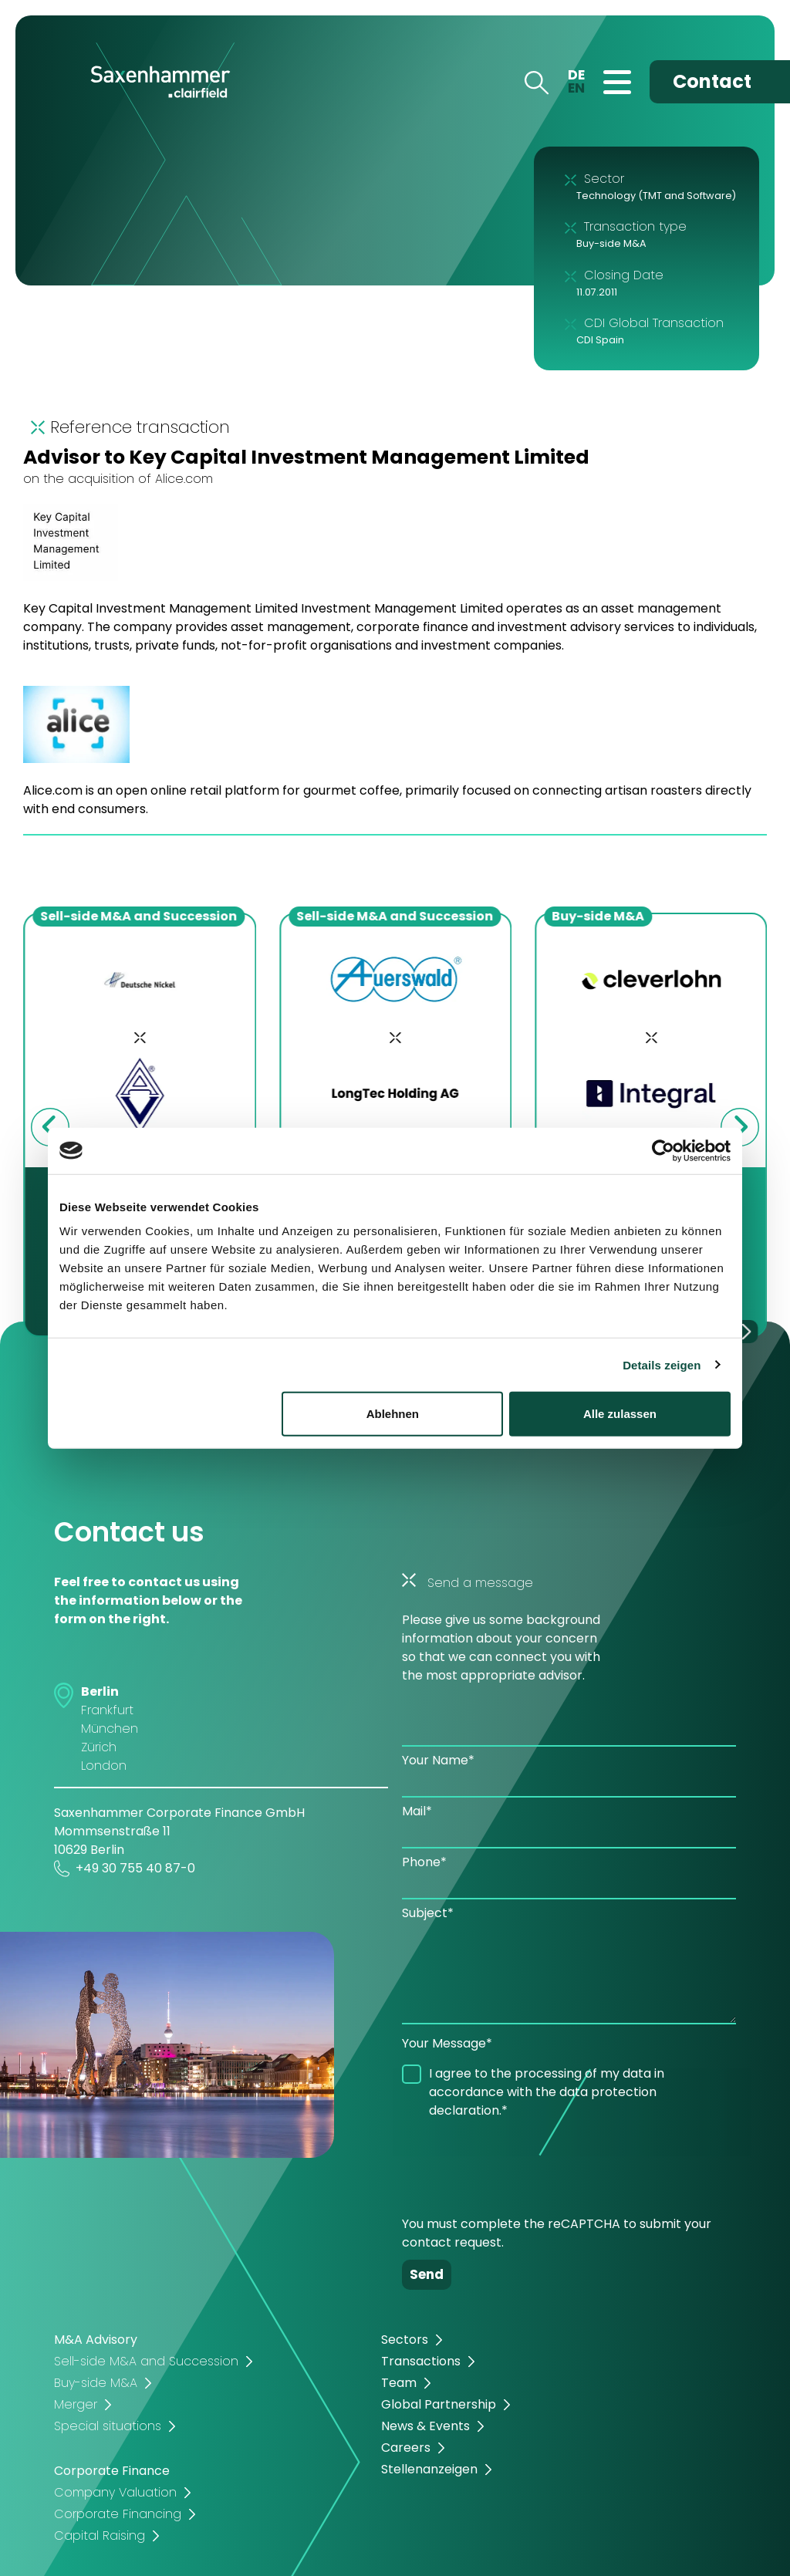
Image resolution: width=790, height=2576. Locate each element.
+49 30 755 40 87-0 (124, 1868)
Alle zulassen (620, 1413)
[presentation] (519, 2162)
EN (576, 88)
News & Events (425, 2426)
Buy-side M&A (95, 2383)
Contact (712, 81)
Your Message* (447, 2043)
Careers (405, 2447)
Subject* (428, 1913)
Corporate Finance (112, 2471)
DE (576, 75)
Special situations (107, 2426)
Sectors (404, 2339)
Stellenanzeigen (429, 2469)
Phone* (424, 1862)
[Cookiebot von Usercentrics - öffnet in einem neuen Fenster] (663, 1150)
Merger (75, 2404)
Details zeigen (662, 1364)
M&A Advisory (95, 2339)
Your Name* (438, 1760)
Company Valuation (115, 2492)
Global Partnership (438, 2404)
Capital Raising (99, 2535)
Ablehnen (392, 1413)
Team (399, 2383)
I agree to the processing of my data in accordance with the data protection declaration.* (546, 2092)
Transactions (421, 2361)
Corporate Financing (117, 2514)
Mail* (417, 1811)
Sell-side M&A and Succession (146, 2361)
